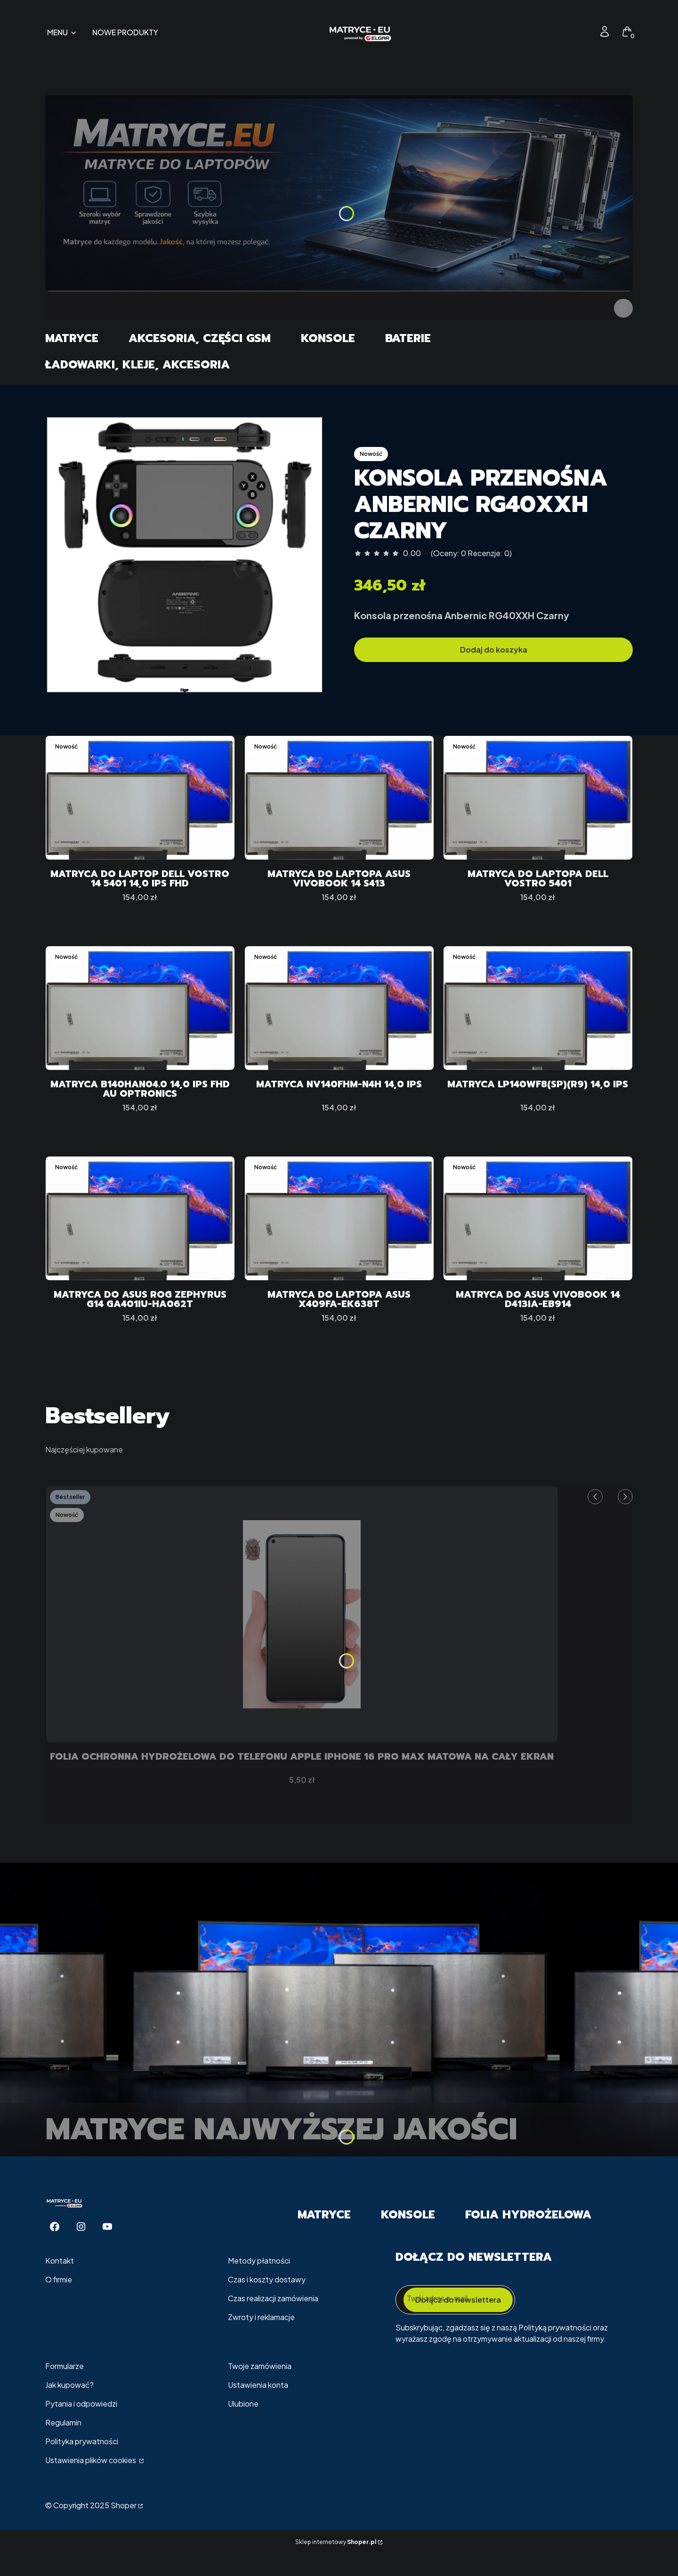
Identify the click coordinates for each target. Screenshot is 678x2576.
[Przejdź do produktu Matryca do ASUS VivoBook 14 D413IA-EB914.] (538, 1229)
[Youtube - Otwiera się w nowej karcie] (107, 2249)
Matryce (71, 338)
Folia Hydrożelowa (528, 2237)
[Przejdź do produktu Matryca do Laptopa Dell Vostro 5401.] (538, 798)
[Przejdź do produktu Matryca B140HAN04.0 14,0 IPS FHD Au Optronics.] (140, 1014)
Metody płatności (259, 2283)
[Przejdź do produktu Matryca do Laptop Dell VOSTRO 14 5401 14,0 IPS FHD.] (140, 798)
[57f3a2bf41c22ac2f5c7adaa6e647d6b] (184, 554)
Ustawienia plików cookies (91, 2483)
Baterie (408, 338)
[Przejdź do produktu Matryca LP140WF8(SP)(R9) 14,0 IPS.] (538, 1014)
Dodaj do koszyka (493, 649)
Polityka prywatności (81, 2464)
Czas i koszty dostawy (267, 2302)
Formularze (64, 2388)
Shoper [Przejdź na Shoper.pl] (124, 2528)
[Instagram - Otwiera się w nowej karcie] (81, 2249)
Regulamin (63, 2445)
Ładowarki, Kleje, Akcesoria (137, 364)
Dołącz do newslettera (458, 2322)
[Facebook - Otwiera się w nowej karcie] (54, 2249)
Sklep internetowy (335, 2564)
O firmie (58, 2302)
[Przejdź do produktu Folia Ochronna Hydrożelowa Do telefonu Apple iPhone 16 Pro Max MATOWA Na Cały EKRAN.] (302, 1631)
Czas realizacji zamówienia (273, 2321)
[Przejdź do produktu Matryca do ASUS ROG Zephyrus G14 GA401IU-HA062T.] (140, 1229)
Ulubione (243, 2426)
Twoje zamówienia (259, 2388)
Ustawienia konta (258, 2407)
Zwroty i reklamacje (261, 2340)
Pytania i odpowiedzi (81, 2426)
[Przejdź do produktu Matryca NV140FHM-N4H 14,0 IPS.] (339, 1014)
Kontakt (59, 2283)
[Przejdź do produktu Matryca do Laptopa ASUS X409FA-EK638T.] (339, 1229)
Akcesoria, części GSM (200, 338)
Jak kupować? (69, 2407)
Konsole (328, 338)
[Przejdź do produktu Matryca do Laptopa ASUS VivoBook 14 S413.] (339, 798)
